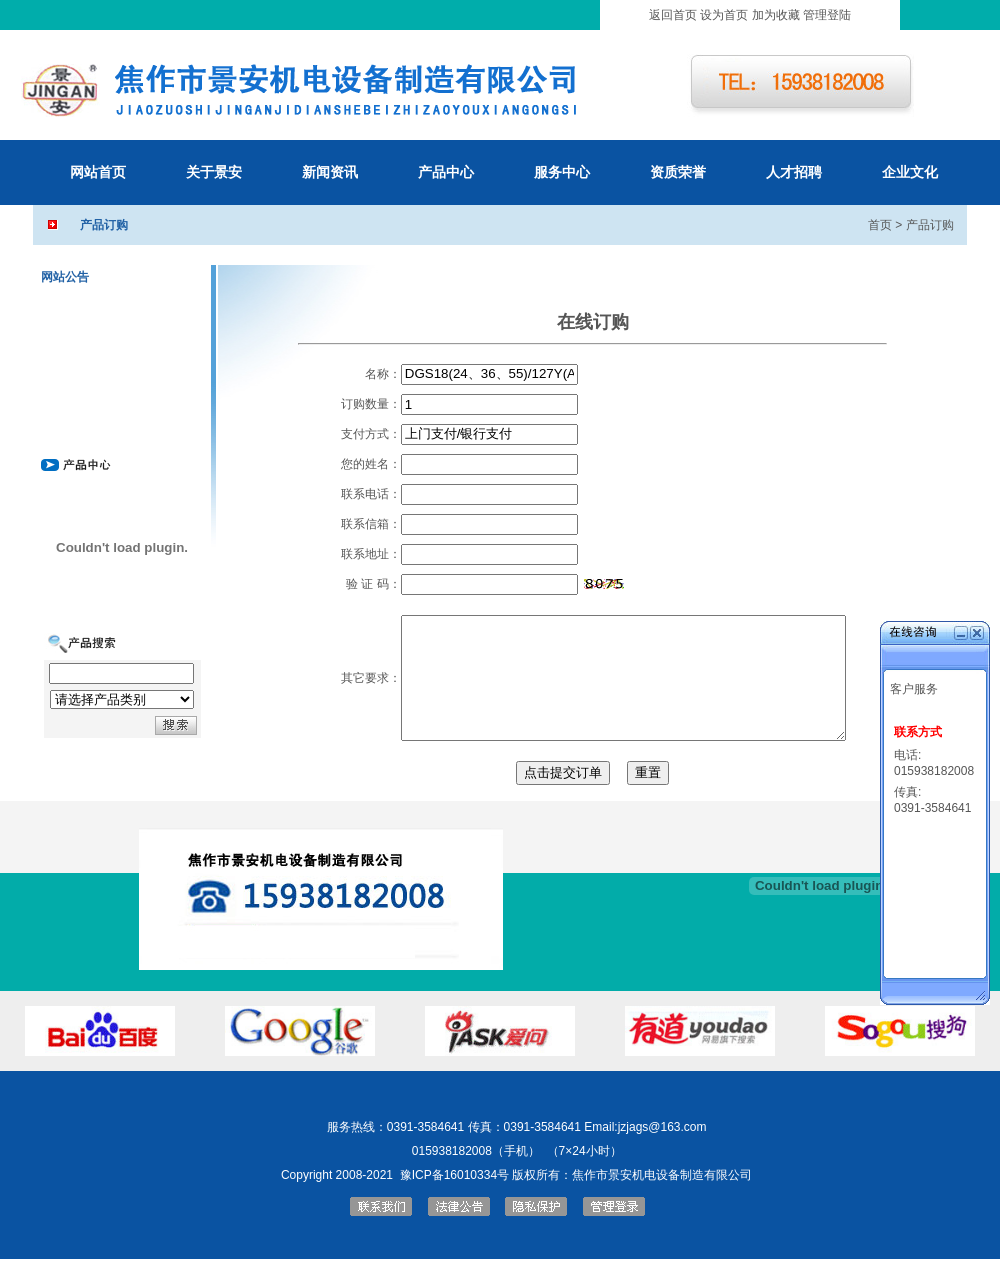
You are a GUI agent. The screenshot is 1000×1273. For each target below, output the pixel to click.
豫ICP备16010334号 (454, 1175)
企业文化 (910, 172)
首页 (880, 225)
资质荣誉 (678, 172)
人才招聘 (794, 172)
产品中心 (446, 172)
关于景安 (214, 172)
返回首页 (673, 15)
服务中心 (562, 172)
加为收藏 (776, 15)
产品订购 (930, 225)
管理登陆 (827, 15)
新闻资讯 (330, 172)
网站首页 (98, 172)
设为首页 (724, 15)
